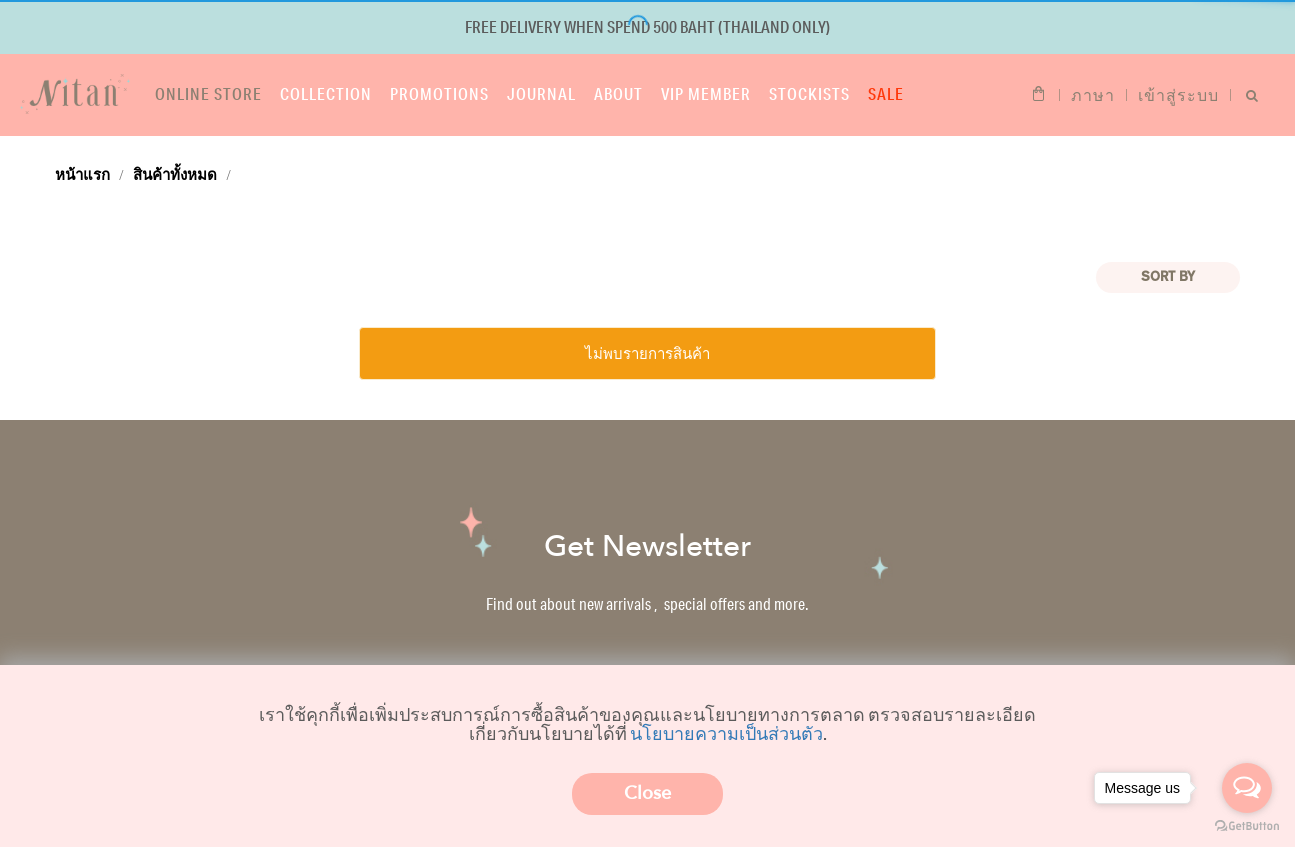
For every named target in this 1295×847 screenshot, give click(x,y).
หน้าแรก (82, 174)
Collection (326, 93)
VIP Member (706, 93)
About (618, 93)
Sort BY (1168, 277)
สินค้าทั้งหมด (175, 174)
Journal (541, 93)
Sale (886, 93)
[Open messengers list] (1247, 788)
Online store (208, 93)
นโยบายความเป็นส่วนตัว (726, 733)
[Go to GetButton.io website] (1247, 826)
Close (647, 793)
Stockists (809, 93)
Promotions (439, 93)
